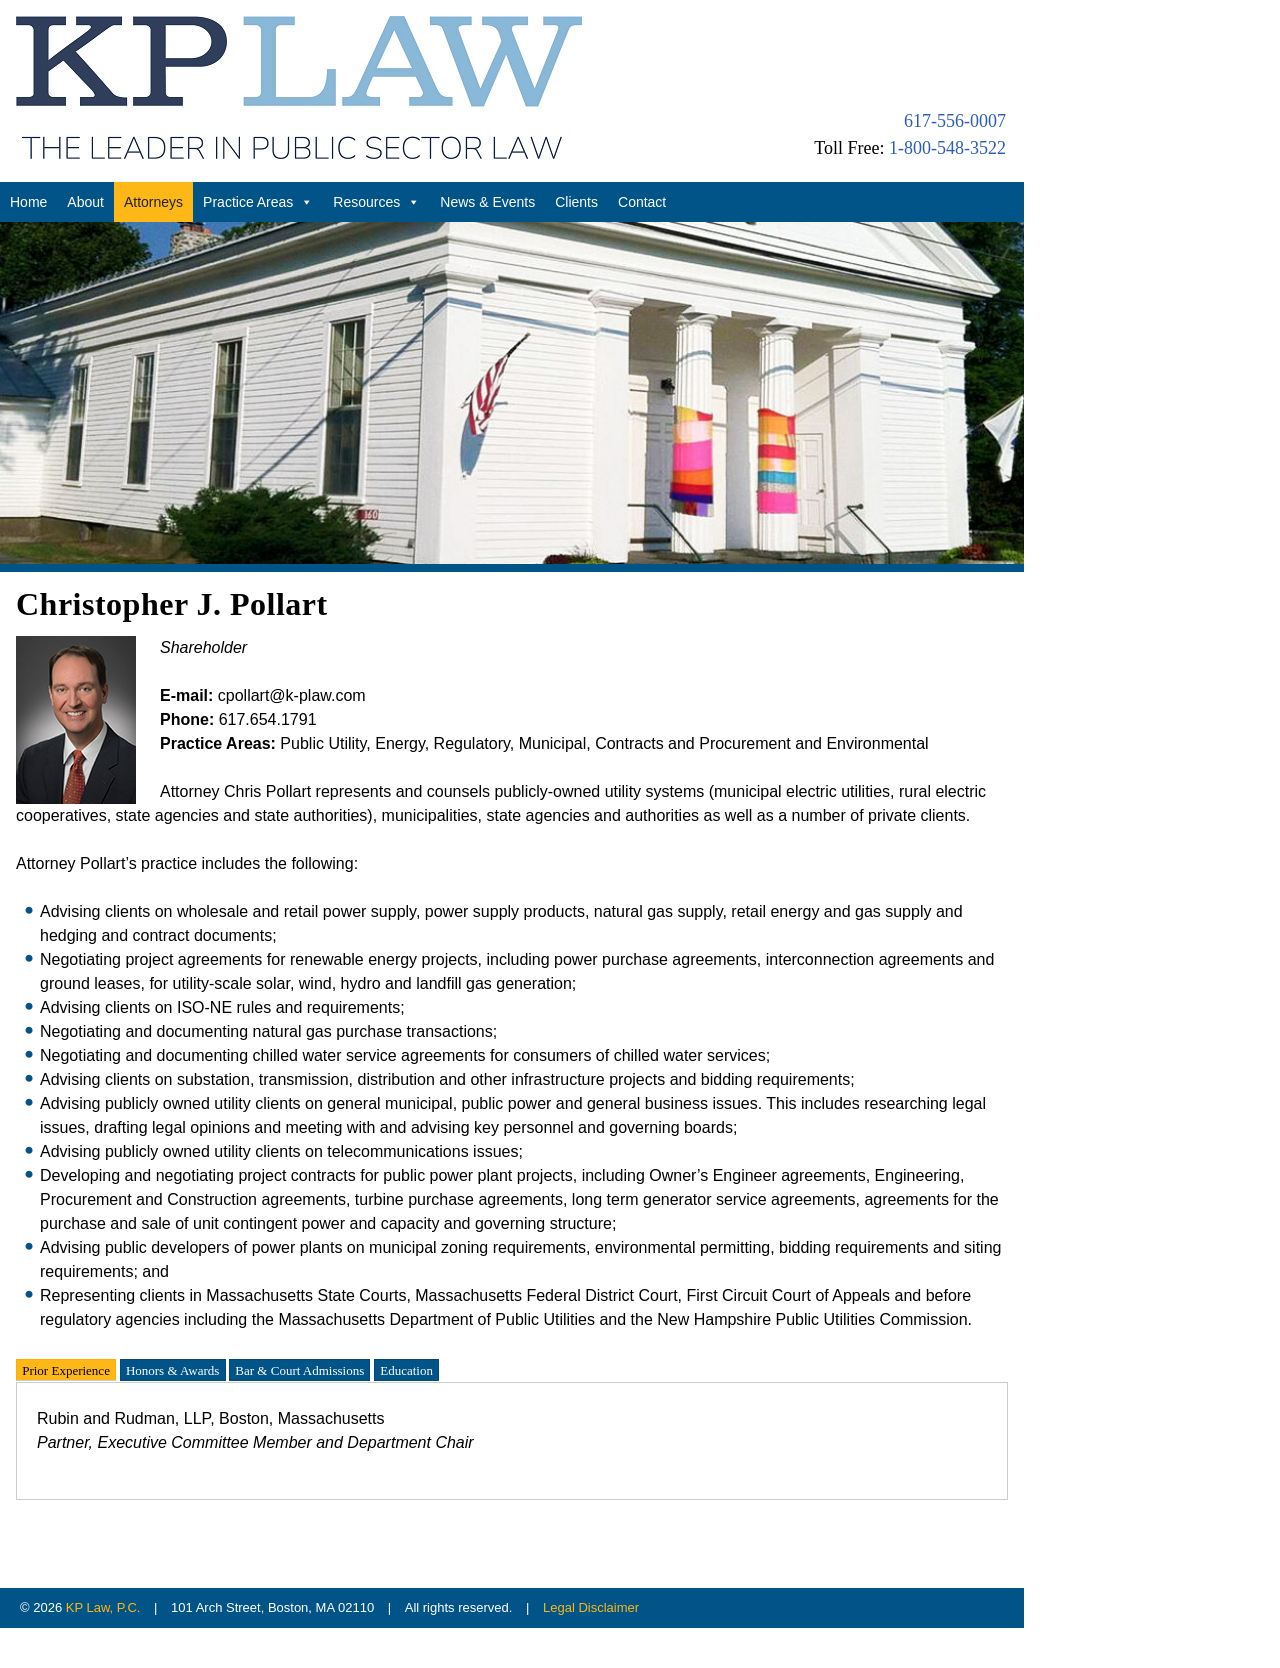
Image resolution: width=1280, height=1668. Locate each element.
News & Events (487, 202)
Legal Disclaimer (591, 1607)
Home (28, 202)
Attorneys (153, 202)
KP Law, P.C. (103, 1607)
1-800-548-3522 (947, 148)
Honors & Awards (172, 1369)
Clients (576, 202)
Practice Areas (258, 202)
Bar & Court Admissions (299, 1369)
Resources (376, 202)
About (85, 202)
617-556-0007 (955, 121)
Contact (642, 202)
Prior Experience (66, 1369)
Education (406, 1369)
